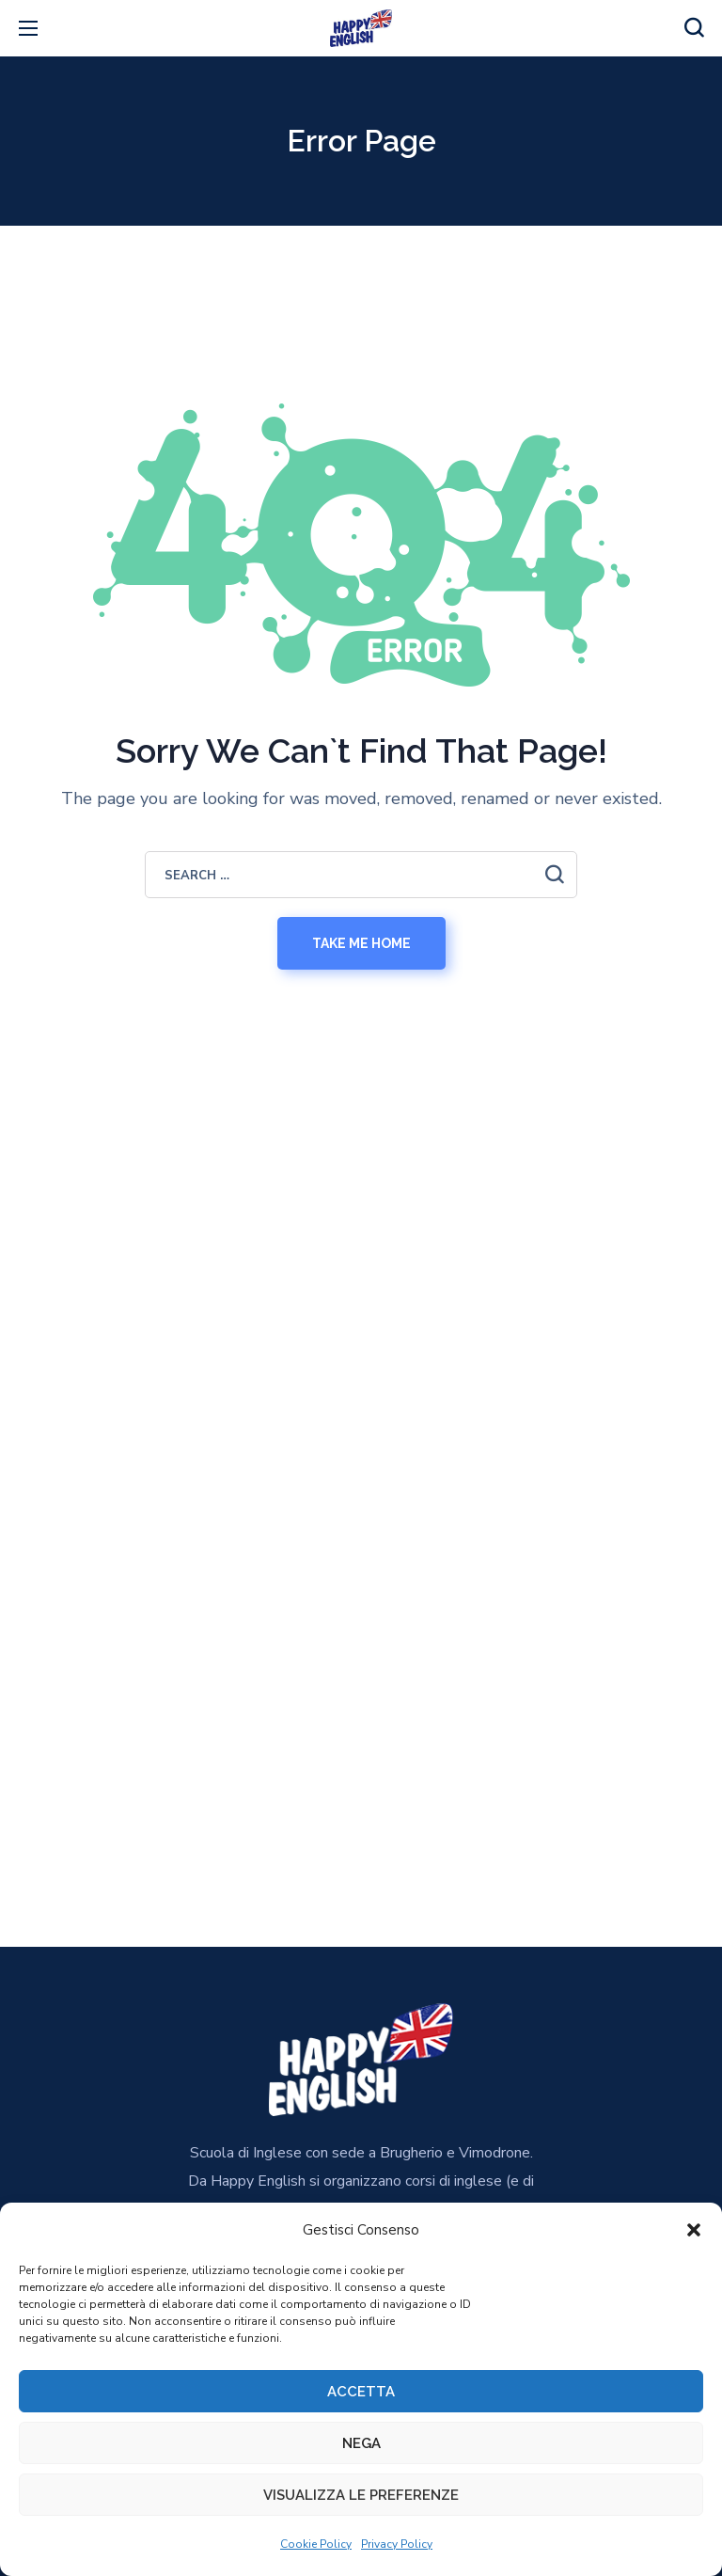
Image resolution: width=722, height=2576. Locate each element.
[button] (693, 2229)
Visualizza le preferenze (361, 2495)
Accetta (361, 2391)
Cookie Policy (316, 2544)
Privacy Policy (396, 2544)
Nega (361, 2443)
